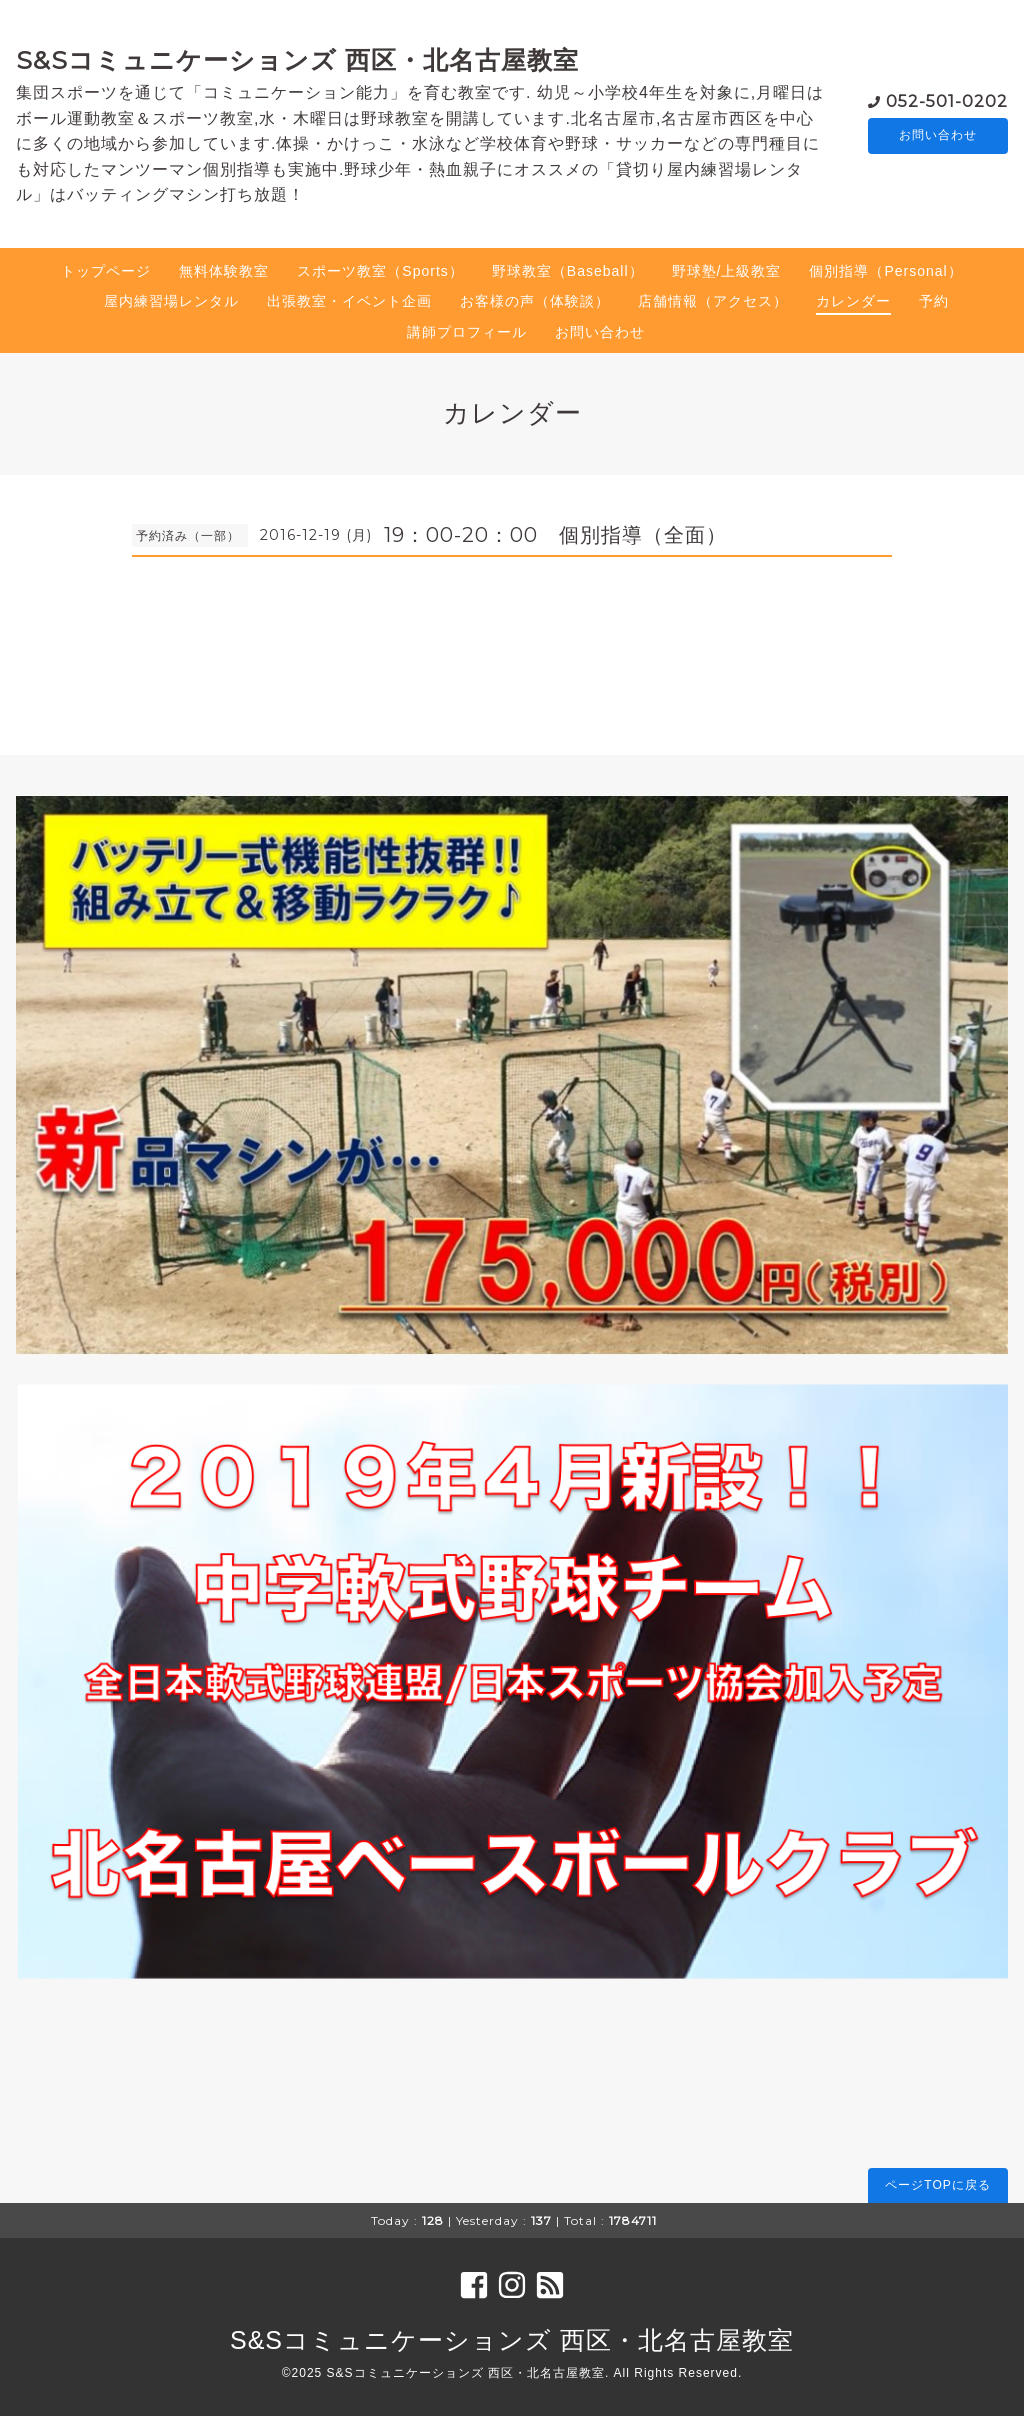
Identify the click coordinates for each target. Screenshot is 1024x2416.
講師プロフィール (467, 332)
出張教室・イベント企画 (349, 301)
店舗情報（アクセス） (713, 301)
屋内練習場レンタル (171, 301)
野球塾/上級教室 (727, 271)
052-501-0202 (947, 100)
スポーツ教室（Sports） (380, 271)
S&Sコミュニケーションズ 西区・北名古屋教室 (297, 60)
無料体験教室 (224, 271)
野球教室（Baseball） (568, 271)
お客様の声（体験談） (535, 301)
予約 (934, 301)
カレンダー (853, 301)
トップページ (106, 271)
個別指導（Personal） (885, 271)
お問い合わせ (938, 136)
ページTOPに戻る (937, 2185)
